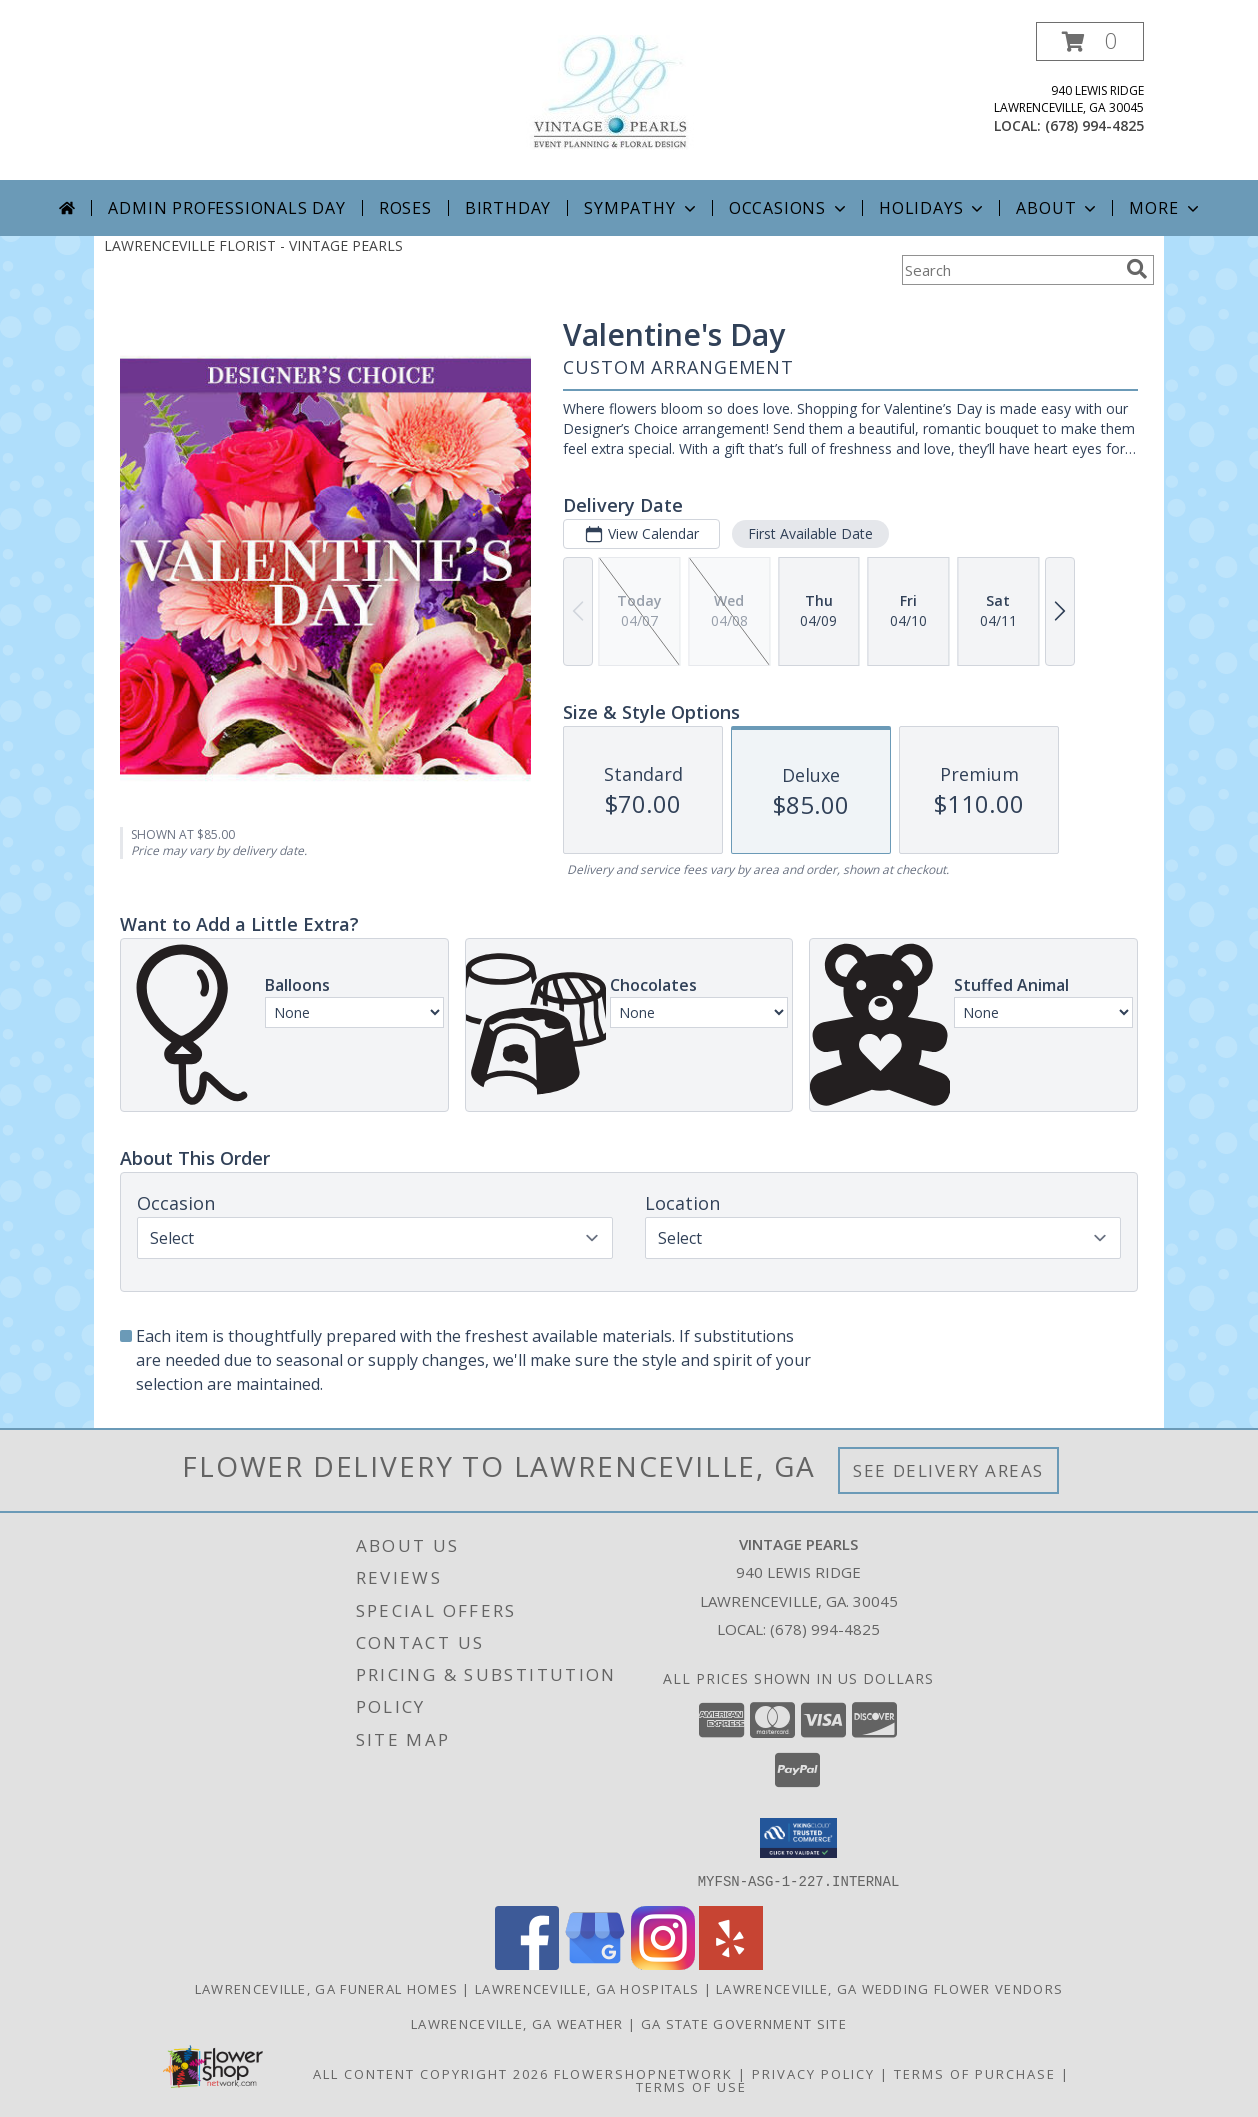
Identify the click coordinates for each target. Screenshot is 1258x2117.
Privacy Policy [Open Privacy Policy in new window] (813, 2073)
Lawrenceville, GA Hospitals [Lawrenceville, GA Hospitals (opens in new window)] (587, 1988)
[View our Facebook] (527, 1963)
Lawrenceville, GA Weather (517, 2023)
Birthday (508, 208)
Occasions (789, 208)
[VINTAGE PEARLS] (629, 90)
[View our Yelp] (731, 1963)
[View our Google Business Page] (595, 1963)
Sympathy (641, 208)
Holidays (933, 208)
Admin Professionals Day (226, 208)
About (1058, 208)
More (1165, 208)
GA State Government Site (744, 2023)
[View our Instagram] (663, 1963)
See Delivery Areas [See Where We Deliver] (948, 1470)
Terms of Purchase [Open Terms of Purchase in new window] (975, 2073)
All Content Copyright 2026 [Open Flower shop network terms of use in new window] (431, 2073)
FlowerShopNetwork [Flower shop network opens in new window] (643, 2073)
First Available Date (810, 533)
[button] (1090, 41)
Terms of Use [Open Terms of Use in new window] (691, 2086)
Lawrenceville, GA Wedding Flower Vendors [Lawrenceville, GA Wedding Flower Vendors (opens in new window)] (889, 1988)
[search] (1137, 269)
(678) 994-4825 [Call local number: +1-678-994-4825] (1094, 125)
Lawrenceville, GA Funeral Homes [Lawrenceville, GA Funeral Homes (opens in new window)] (326, 1988)
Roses (405, 208)
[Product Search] (1010, 270)
